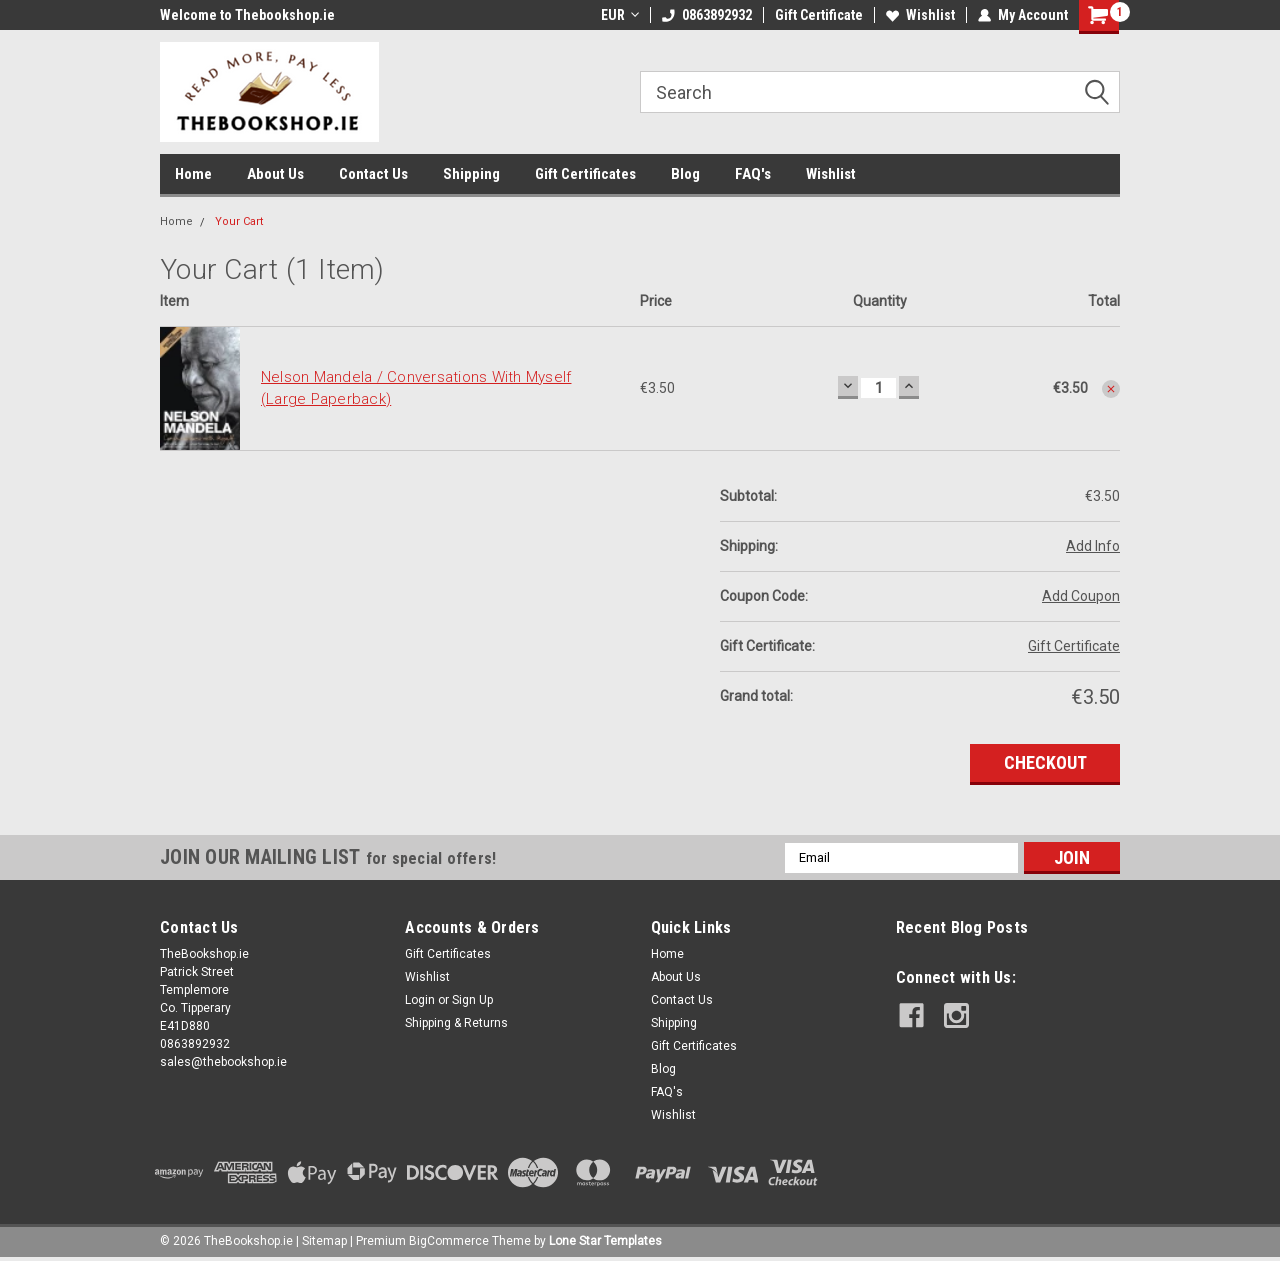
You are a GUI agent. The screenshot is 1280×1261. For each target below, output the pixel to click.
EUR (620, 15)
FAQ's (753, 174)
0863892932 (707, 15)
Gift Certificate (819, 15)
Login (420, 1000)
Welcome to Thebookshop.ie (247, 15)
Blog (685, 174)
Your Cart (239, 221)
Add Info (1093, 546)
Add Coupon (1081, 596)
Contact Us (373, 174)
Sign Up (472, 1000)
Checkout (1045, 762)
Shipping (471, 174)
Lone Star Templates (605, 1241)
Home (193, 174)
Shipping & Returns (456, 1023)
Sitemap (324, 1241)
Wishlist (920, 15)
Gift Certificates (585, 174)
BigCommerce (449, 1241)
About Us (275, 174)
